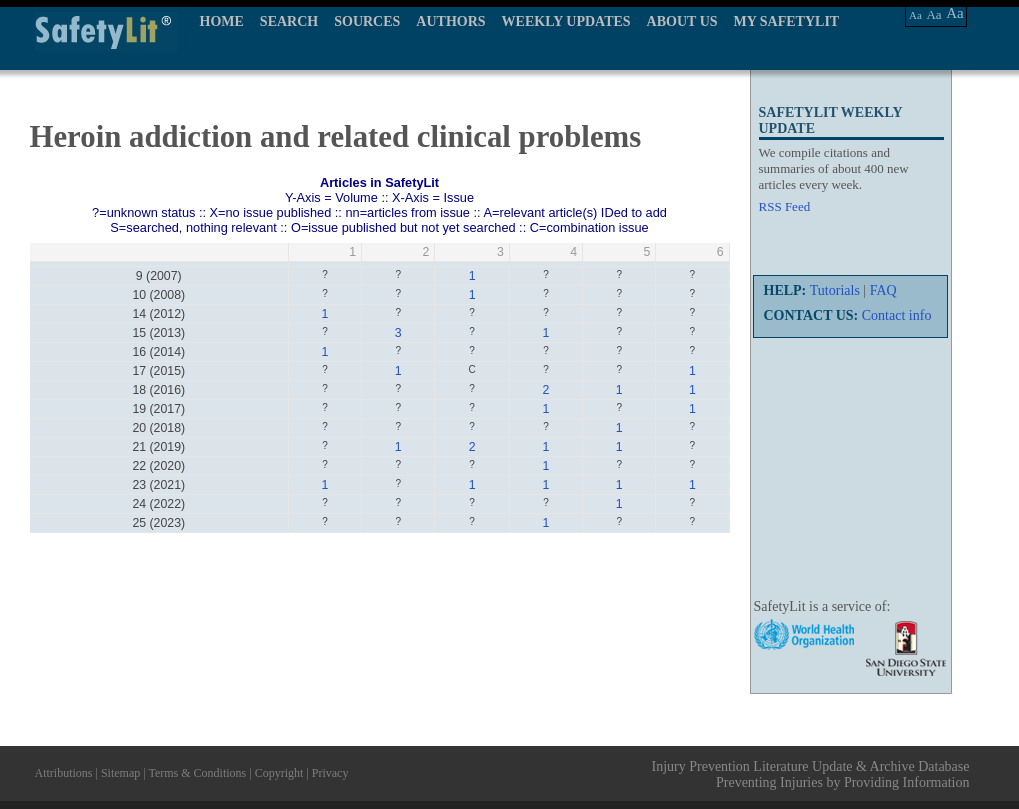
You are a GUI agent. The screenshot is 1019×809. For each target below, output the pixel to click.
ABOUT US (682, 21)
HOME (222, 21)
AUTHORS (450, 21)
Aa (915, 15)
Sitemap (120, 773)
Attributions (64, 773)
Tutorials (835, 290)
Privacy (330, 773)
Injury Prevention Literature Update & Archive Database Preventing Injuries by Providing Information (811, 774)
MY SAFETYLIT (787, 21)
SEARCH (289, 21)
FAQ (883, 290)
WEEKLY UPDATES (566, 21)
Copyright (279, 773)
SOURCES (367, 21)
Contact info (897, 315)
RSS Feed (785, 206)
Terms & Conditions (197, 773)
